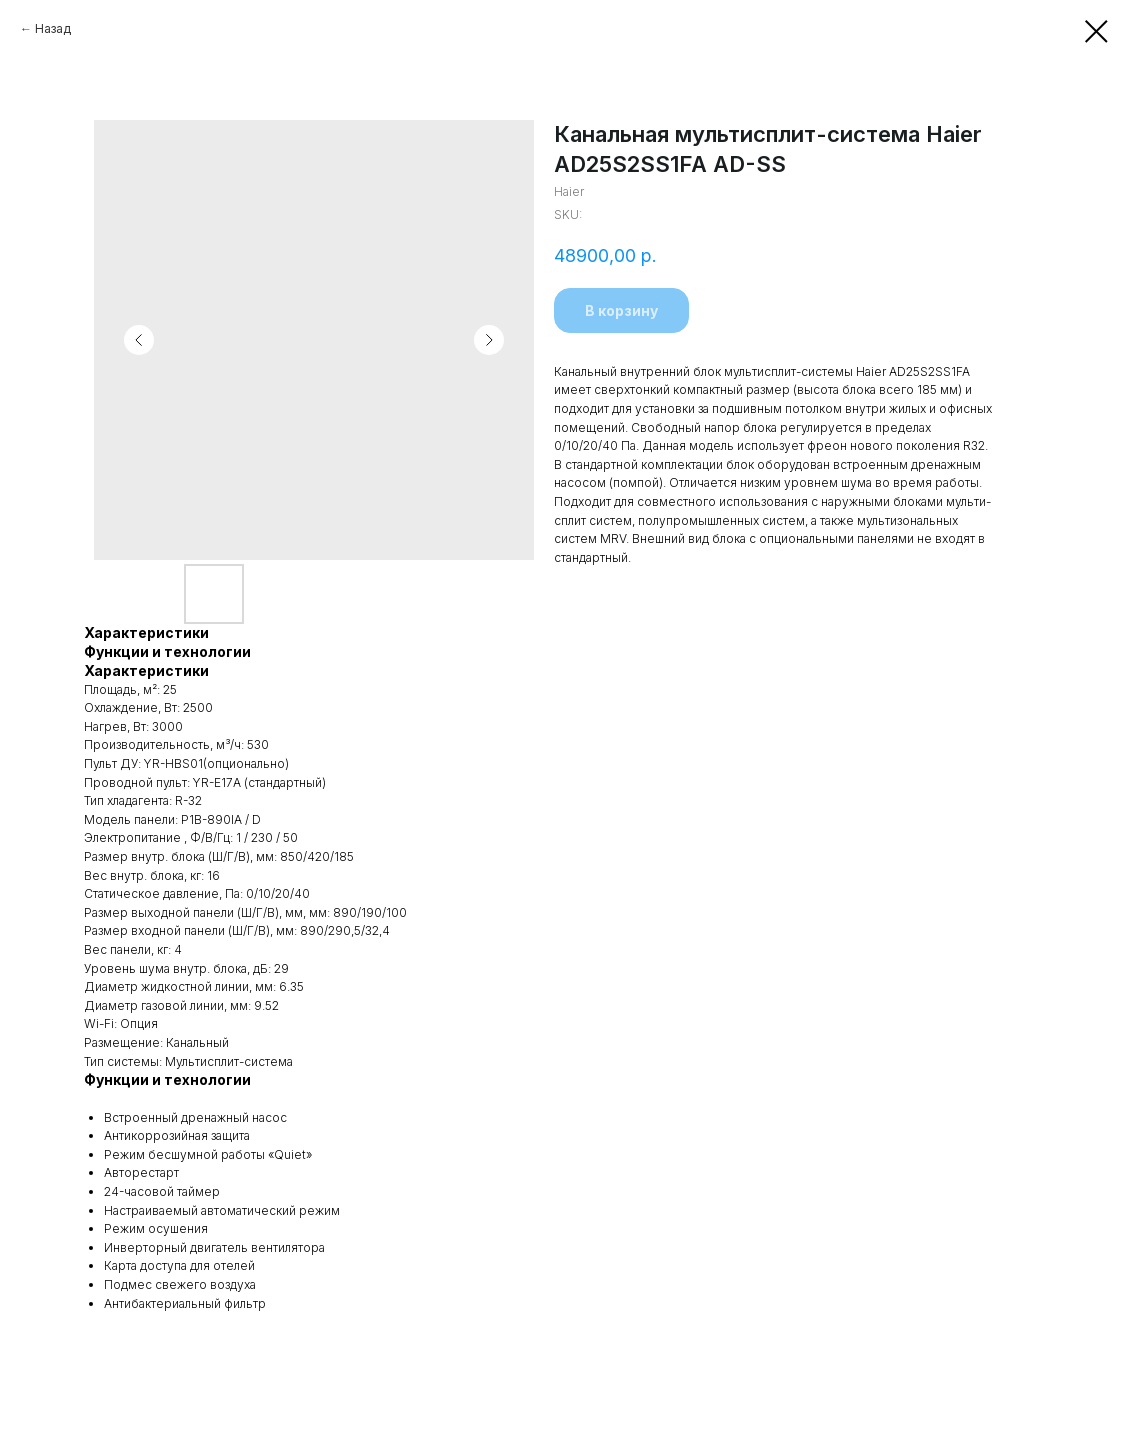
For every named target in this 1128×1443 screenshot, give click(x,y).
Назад (53, 28)
